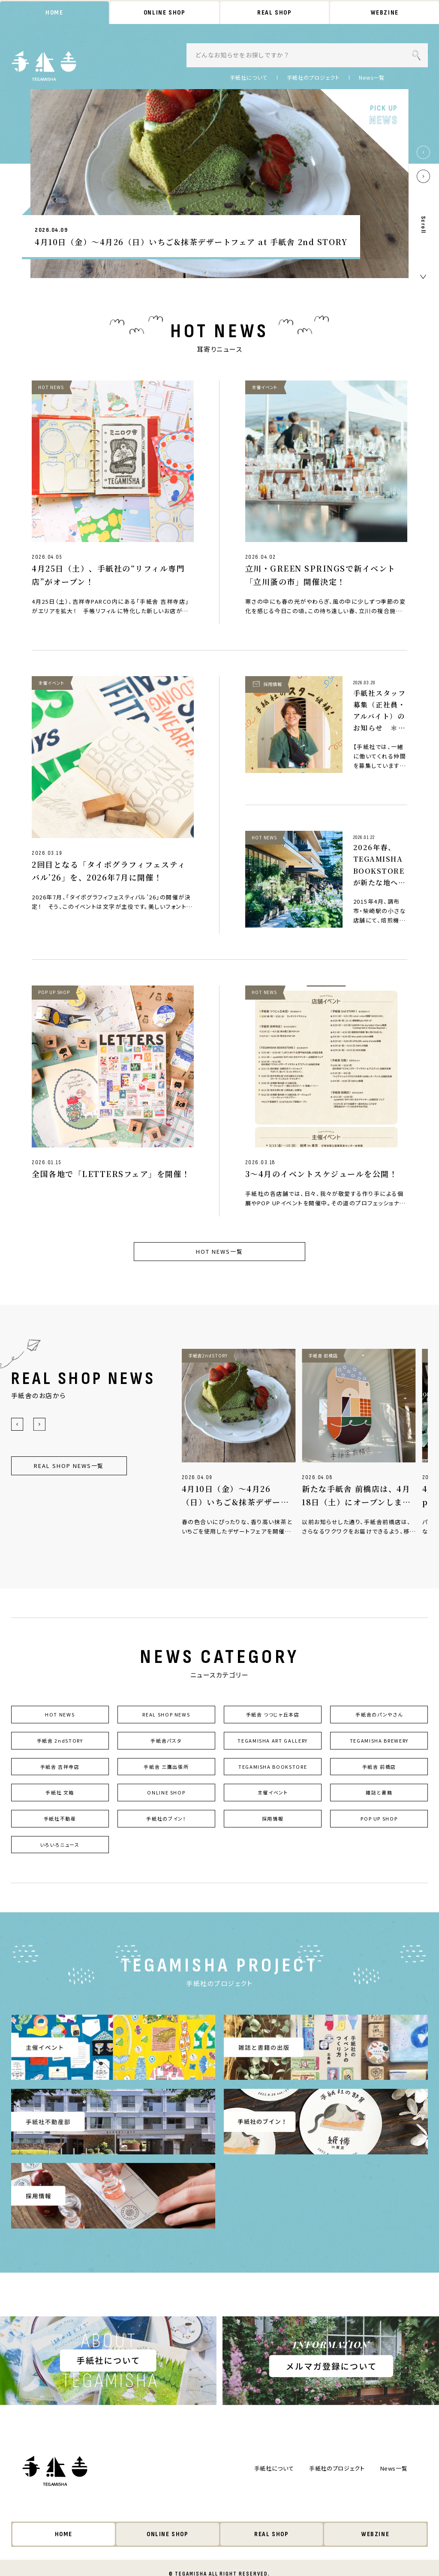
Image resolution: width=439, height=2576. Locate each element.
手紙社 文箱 (59, 1792)
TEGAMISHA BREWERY (379, 1740)
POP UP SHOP (379, 1818)
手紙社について (249, 77)
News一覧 (372, 77)
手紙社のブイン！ (166, 1818)
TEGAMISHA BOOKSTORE (272, 1766)
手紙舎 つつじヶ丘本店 (273, 1714)
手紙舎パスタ (166, 1740)
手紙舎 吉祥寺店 (60, 1766)
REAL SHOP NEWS (166, 1714)
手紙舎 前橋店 (379, 1766)
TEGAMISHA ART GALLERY (273, 1740)
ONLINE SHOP (165, 13)
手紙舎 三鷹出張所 (166, 1766)
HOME (54, 13)
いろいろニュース (60, 1844)
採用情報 (273, 1818)
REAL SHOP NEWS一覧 (69, 1466)
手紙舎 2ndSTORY (60, 1740)
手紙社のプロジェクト (313, 77)
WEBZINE (385, 13)
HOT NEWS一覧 (219, 1251)
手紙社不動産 (60, 1818)
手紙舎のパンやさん (379, 1714)
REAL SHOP (274, 13)
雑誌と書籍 (379, 1792)
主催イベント (273, 1792)
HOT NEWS (60, 1714)
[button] (423, 152)
